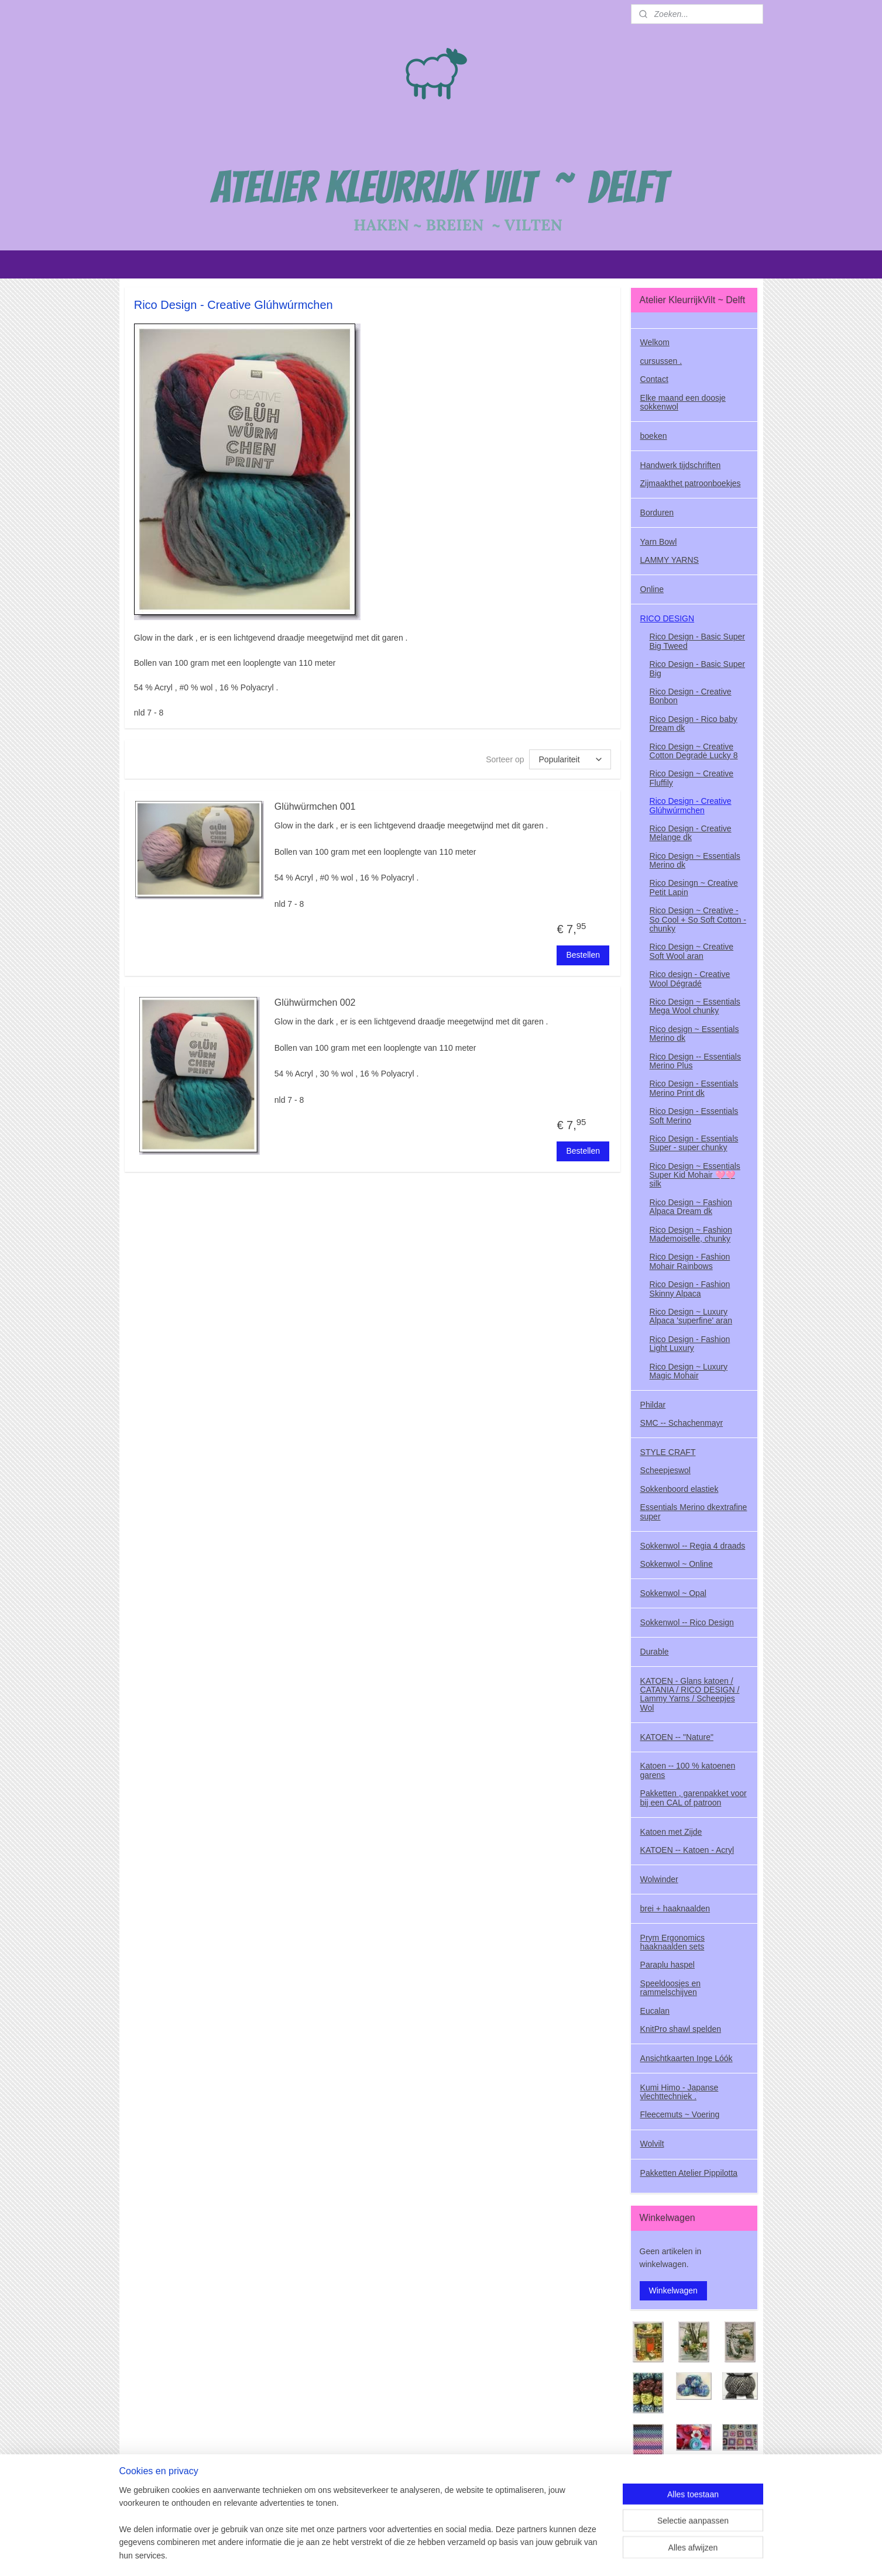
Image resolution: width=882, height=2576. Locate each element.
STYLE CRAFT (668, 1452)
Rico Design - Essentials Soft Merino (694, 1115)
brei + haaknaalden (675, 1908)
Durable (654, 1651)
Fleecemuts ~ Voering (680, 2114)
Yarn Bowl (658, 541)
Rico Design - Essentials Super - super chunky (694, 1143)
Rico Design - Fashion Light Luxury (690, 1344)
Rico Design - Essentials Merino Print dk (694, 1088)
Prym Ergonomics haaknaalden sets (672, 1942)
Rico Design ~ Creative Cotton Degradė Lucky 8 (694, 751)
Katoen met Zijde (671, 1831)
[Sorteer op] (569, 759)
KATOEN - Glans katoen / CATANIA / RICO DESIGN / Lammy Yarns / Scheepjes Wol (690, 1694)
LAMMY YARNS (669, 560)
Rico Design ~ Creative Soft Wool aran (692, 951)
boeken (653, 436)
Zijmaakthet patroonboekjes (690, 483)
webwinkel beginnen (481, 2554)
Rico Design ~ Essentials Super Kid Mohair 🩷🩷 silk (695, 1175)
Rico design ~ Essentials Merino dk (694, 1033)
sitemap (421, 2554)
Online (652, 589)
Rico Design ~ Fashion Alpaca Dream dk (691, 1207)
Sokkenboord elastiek (679, 1489)
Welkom (655, 342)
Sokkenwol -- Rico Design (687, 1622)
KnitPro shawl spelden (681, 2029)
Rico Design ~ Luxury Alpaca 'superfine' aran (691, 1316)
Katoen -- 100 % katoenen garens (688, 1770)
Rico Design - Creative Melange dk (691, 833)
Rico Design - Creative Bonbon (691, 696)
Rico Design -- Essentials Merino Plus (695, 1061)
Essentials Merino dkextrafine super (693, 1511)
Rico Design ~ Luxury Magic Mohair (688, 1371)
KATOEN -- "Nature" (676, 1737)
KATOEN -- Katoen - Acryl (687, 1850)
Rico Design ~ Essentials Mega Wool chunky (695, 1006)
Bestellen (583, 954)
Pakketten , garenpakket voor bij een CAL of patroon (693, 1798)
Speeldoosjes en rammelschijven (670, 1988)
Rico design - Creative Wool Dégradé (690, 978)
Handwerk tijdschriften (680, 465)
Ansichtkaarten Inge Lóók (686, 2058)
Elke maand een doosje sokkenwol (683, 402)
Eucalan (655, 2011)
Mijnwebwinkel (571, 2554)
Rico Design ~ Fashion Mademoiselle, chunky (691, 1234)
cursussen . (661, 361)
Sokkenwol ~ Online (676, 1564)
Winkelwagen (673, 2290)
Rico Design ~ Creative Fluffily (692, 778)
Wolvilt (652, 2143)
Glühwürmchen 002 (314, 1002)
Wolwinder (659, 1879)
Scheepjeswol (665, 1470)
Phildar (653, 1404)
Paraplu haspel (667, 1964)
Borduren (657, 512)
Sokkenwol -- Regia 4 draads (693, 1545)
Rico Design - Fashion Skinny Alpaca (690, 1289)
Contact (654, 379)
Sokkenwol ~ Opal (673, 1593)
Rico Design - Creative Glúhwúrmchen (691, 805)
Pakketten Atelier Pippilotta (689, 2173)
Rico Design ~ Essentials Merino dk (695, 860)
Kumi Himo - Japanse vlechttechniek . (679, 2092)
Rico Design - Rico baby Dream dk (693, 723)
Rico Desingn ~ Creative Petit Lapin (694, 887)
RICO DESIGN (667, 618)
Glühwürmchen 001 (314, 806)
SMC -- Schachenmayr (681, 1423)
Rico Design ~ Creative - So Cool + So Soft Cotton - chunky (698, 919)
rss (442, 2554)
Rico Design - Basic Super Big (697, 668)
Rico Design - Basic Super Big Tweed (697, 641)
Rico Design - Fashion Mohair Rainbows (690, 1261)
